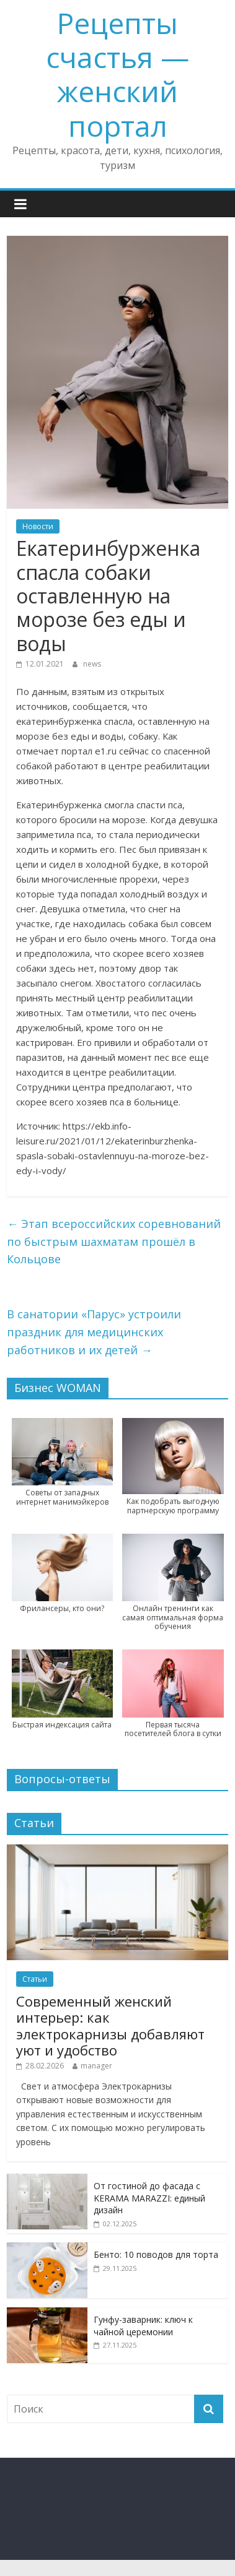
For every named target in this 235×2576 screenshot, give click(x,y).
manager (96, 2065)
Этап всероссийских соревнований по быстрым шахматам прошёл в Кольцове (114, 1241)
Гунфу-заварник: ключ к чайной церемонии (143, 2326)
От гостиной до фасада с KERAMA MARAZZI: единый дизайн (149, 2198)
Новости (37, 526)
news (92, 664)
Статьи (34, 1979)
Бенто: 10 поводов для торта (156, 2254)
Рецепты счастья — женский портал (117, 74)
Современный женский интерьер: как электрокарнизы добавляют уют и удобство (110, 2025)
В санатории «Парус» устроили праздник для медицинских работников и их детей (94, 1332)
